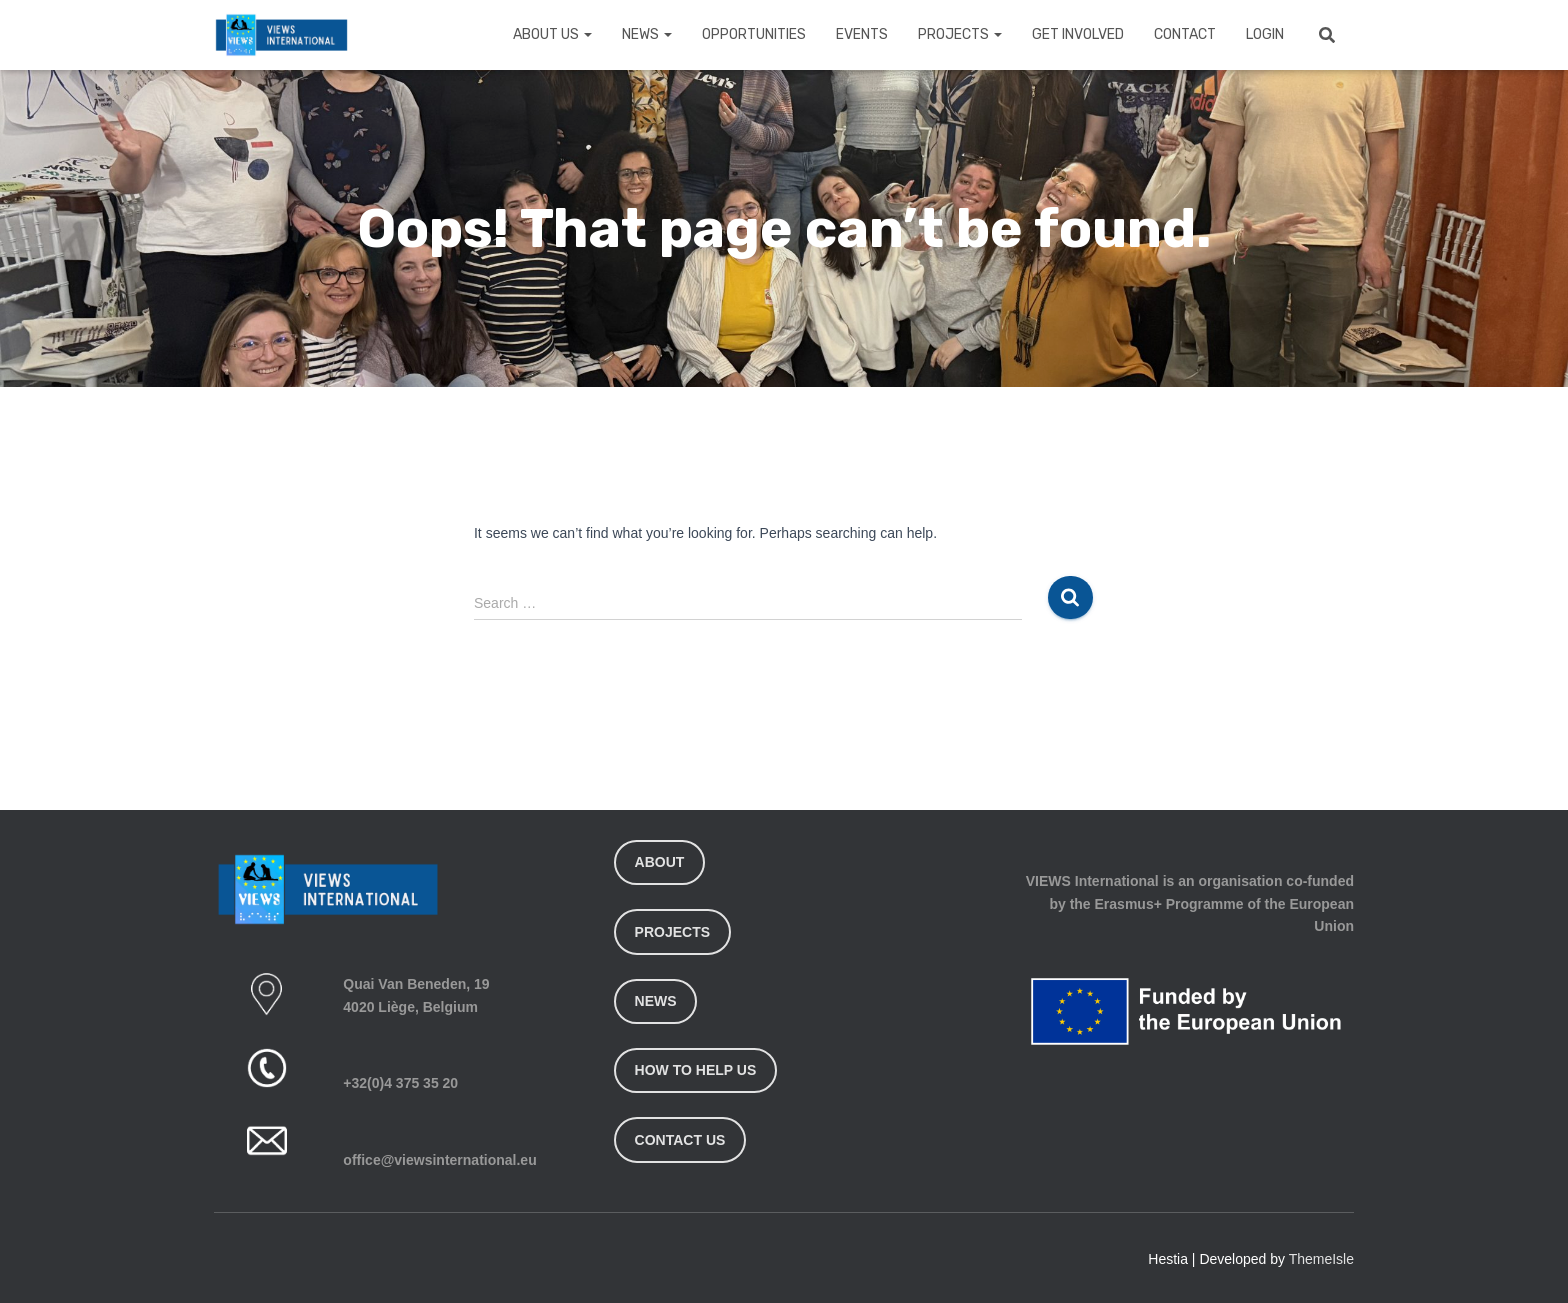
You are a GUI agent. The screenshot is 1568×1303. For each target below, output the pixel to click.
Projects (960, 34)
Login (1265, 34)
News (647, 34)
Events (862, 34)
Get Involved (1078, 34)
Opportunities (754, 34)
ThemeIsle (1321, 1259)
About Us (552, 34)
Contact (1185, 34)
